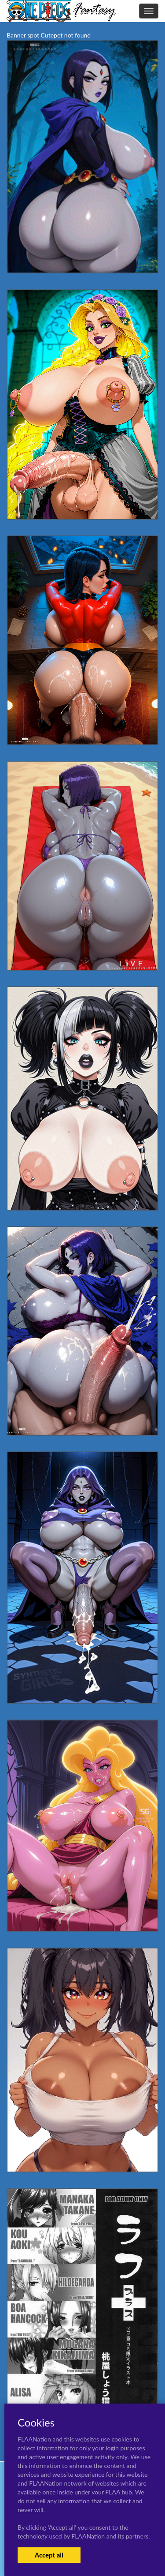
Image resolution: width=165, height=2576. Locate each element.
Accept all (49, 2555)
